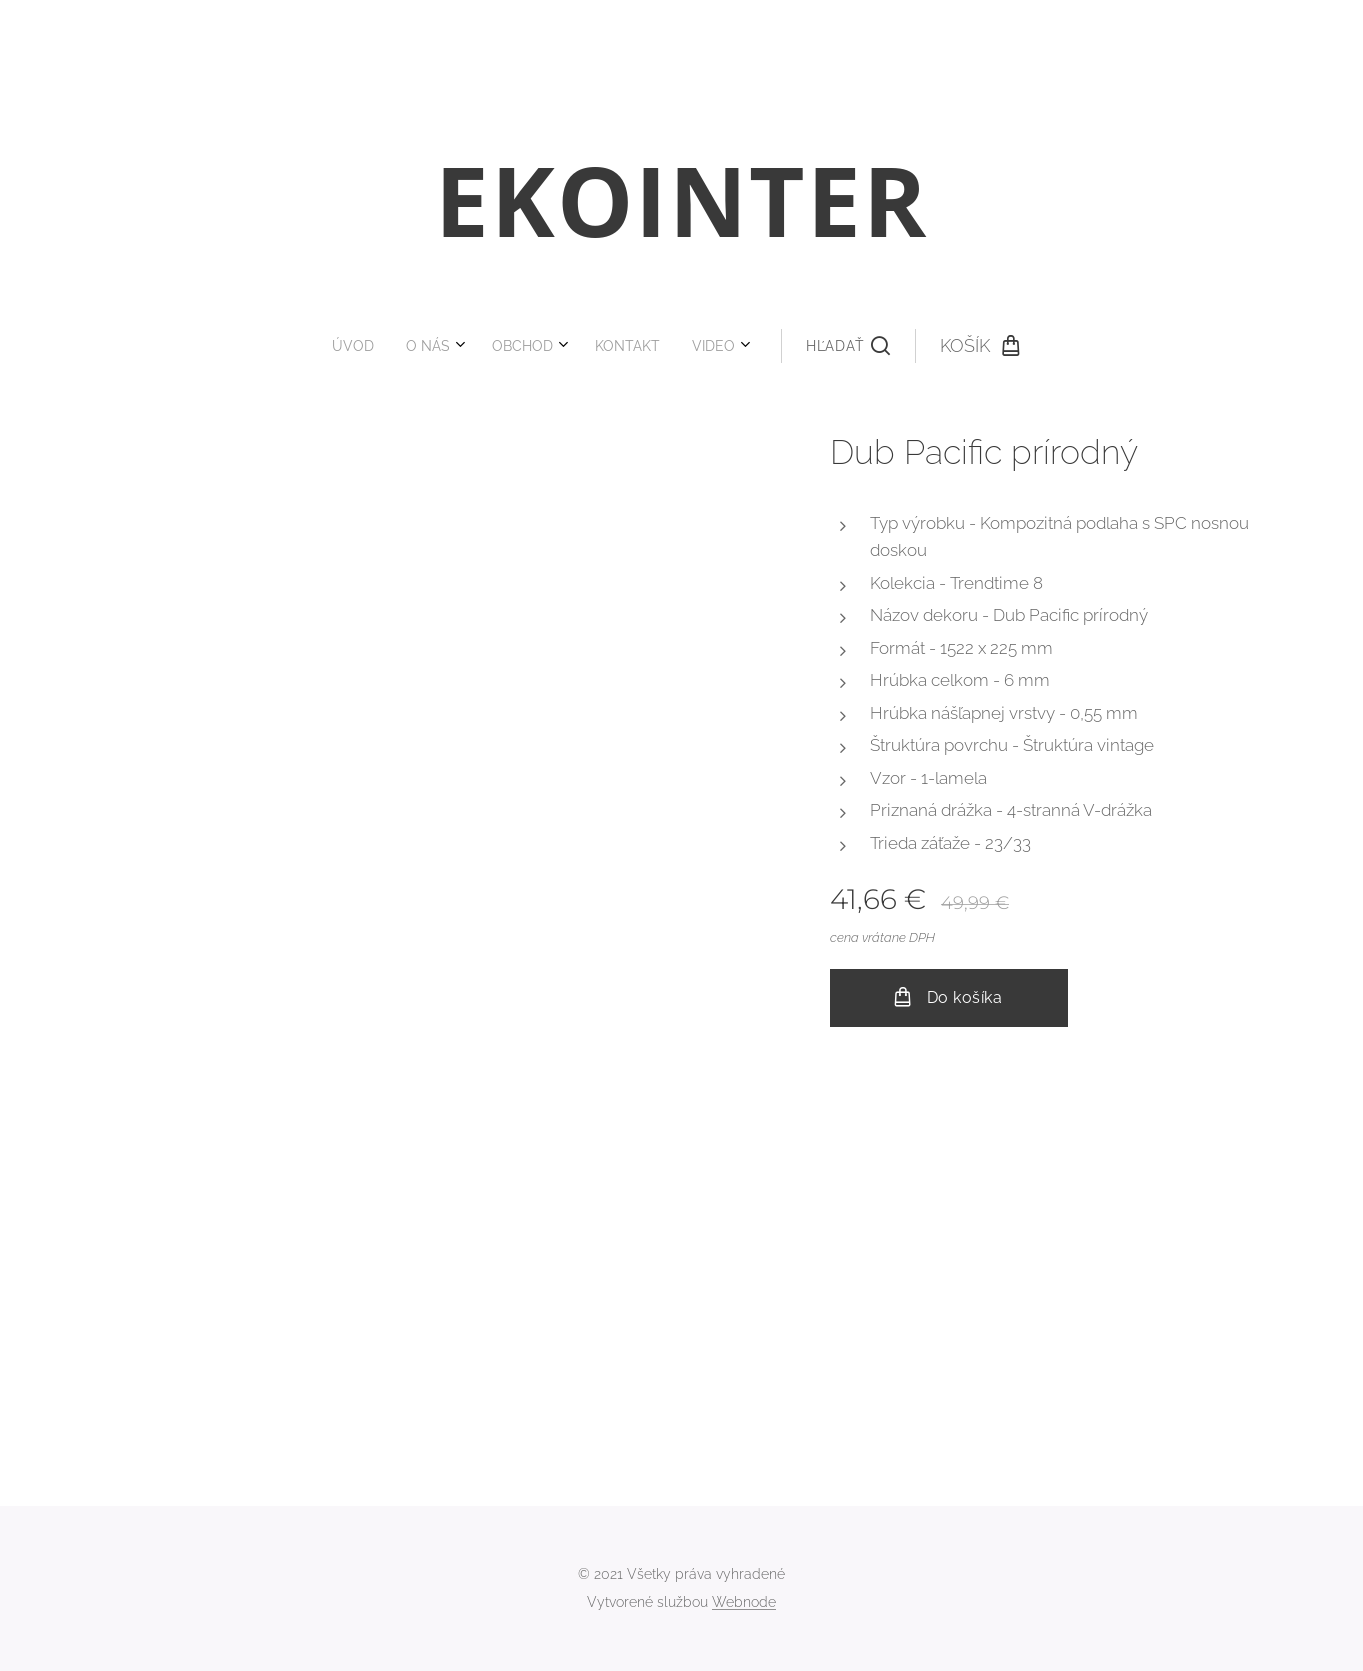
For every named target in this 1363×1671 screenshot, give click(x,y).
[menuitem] (467, 346)
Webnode (744, 1602)
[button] (720, 346)
